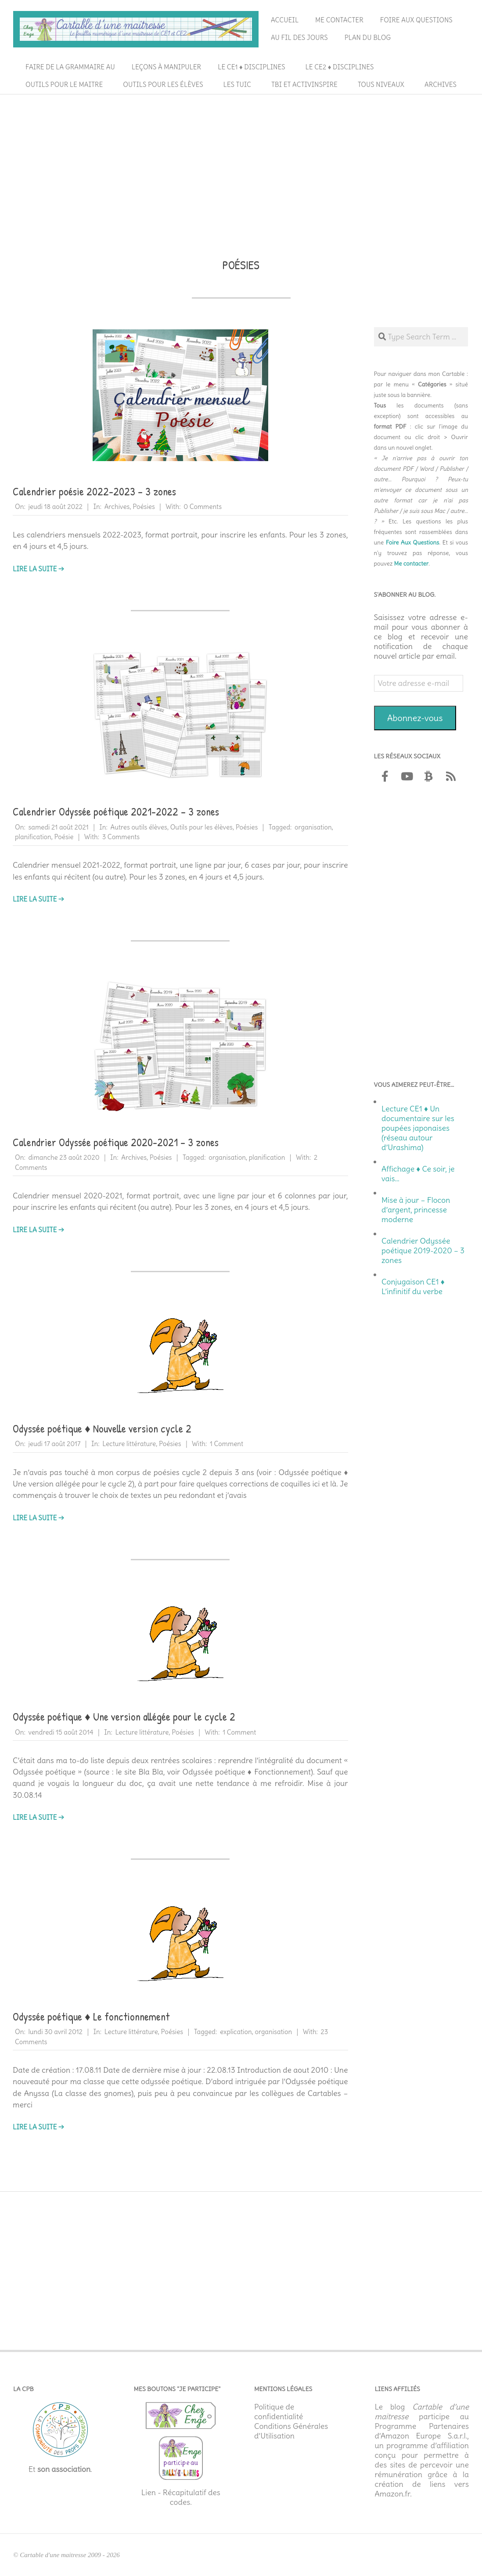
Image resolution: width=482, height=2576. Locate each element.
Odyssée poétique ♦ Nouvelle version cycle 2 (102, 1428)
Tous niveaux (381, 84)
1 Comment (226, 1444)
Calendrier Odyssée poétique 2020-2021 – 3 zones (116, 1142)
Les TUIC (237, 84)
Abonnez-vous (415, 717)
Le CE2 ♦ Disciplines (340, 67)
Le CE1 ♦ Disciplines (251, 67)
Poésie (64, 837)
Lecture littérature (129, 1444)
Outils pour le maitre (64, 84)
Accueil (285, 20)
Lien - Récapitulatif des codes (180, 2497)
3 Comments (121, 837)
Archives (440, 84)
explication (236, 2032)
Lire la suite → (38, 569)
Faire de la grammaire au (70, 67)
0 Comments (202, 506)
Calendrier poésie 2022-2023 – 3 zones (94, 491)
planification (33, 837)
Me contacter (339, 20)
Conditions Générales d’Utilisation (291, 2431)
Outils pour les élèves (163, 84)
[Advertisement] (241, 163)
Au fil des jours (299, 37)
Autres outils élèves (139, 827)
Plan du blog (368, 37)
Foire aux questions (416, 20)
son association (63, 2469)
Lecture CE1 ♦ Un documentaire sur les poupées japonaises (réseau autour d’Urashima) (417, 1128)
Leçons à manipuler (166, 67)
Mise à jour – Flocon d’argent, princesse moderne (415, 1209)
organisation (313, 827)
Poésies (144, 506)
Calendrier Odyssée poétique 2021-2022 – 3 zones (116, 811)
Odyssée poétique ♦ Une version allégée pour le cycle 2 (124, 1716)
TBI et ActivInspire (304, 84)
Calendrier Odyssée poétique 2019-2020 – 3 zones (422, 1250)
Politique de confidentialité (278, 2411)
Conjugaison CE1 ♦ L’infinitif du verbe (413, 1286)
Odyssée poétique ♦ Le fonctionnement (91, 2016)
